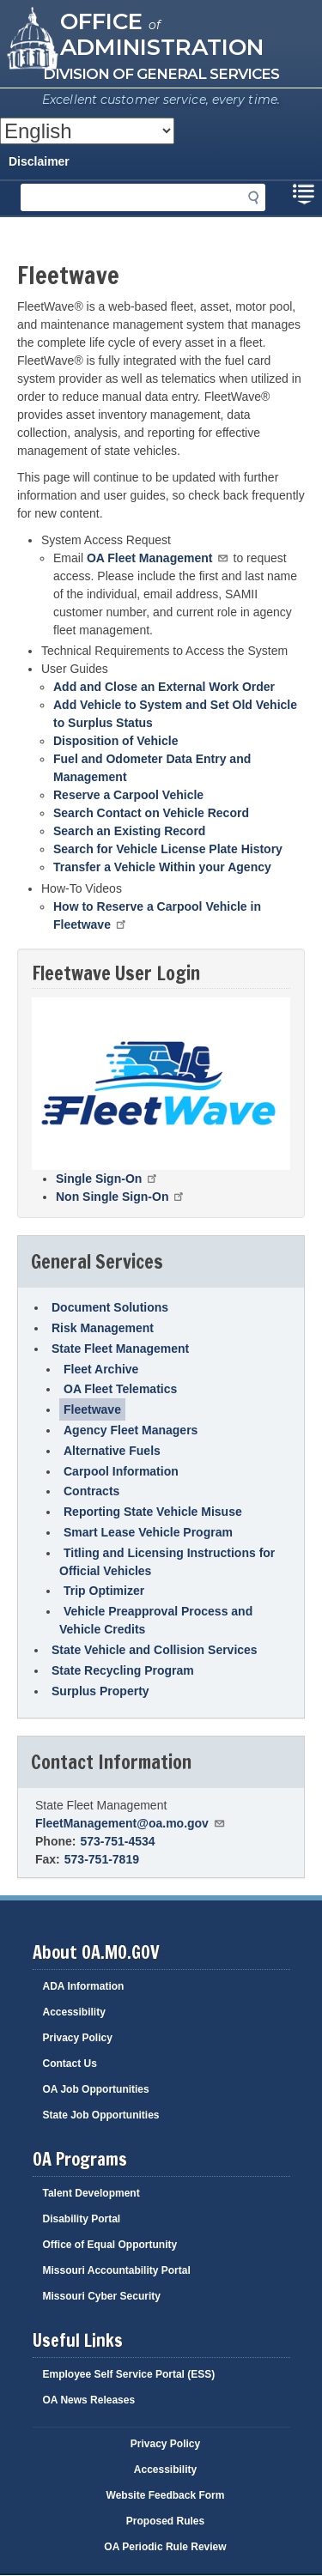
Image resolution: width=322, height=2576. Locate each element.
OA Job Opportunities (96, 2089)
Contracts (91, 1491)
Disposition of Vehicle (115, 741)
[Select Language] (87, 131)
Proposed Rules (165, 2521)
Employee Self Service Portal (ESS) (129, 2374)
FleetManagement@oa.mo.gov (130, 1823)
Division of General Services (161, 73)
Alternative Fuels (112, 1451)
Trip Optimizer (104, 1590)
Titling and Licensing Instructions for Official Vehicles (167, 1562)
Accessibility (74, 2012)
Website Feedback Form (165, 2495)
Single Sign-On (108, 1178)
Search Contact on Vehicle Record (151, 813)
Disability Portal (82, 2219)
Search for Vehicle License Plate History (168, 849)
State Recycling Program (123, 1670)
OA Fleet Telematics (120, 1389)
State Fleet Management (120, 1348)
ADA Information (84, 1986)
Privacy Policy (77, 2038)
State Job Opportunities (101, 2115)
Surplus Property (100, 1691)
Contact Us (70, 2064)
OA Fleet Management (158, 558)
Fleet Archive (101, 1369)
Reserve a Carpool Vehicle (128, 795)
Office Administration (162, 33)
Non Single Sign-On (121, 1196)
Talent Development (91, 2193)
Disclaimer (39, 161)
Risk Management (103, 1328)
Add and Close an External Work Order (164, 687)
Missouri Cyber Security (102, 2296)
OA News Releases (89, 2400)
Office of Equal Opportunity (110, 2245)
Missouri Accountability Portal (117, 2270)
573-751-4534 (117, 1841)
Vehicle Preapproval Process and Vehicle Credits (155, 1620)
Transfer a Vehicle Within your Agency (162, 867)
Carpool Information (121, 1471)
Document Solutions (110, 1307)
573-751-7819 (101, 1859)
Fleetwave (92, 1409)
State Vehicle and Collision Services (155, 1650)
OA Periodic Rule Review (165, 2547)
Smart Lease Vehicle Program (148, 1532)
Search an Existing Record (129, 831)
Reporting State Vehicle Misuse (153, 1511)
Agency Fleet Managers (130, 1430)
